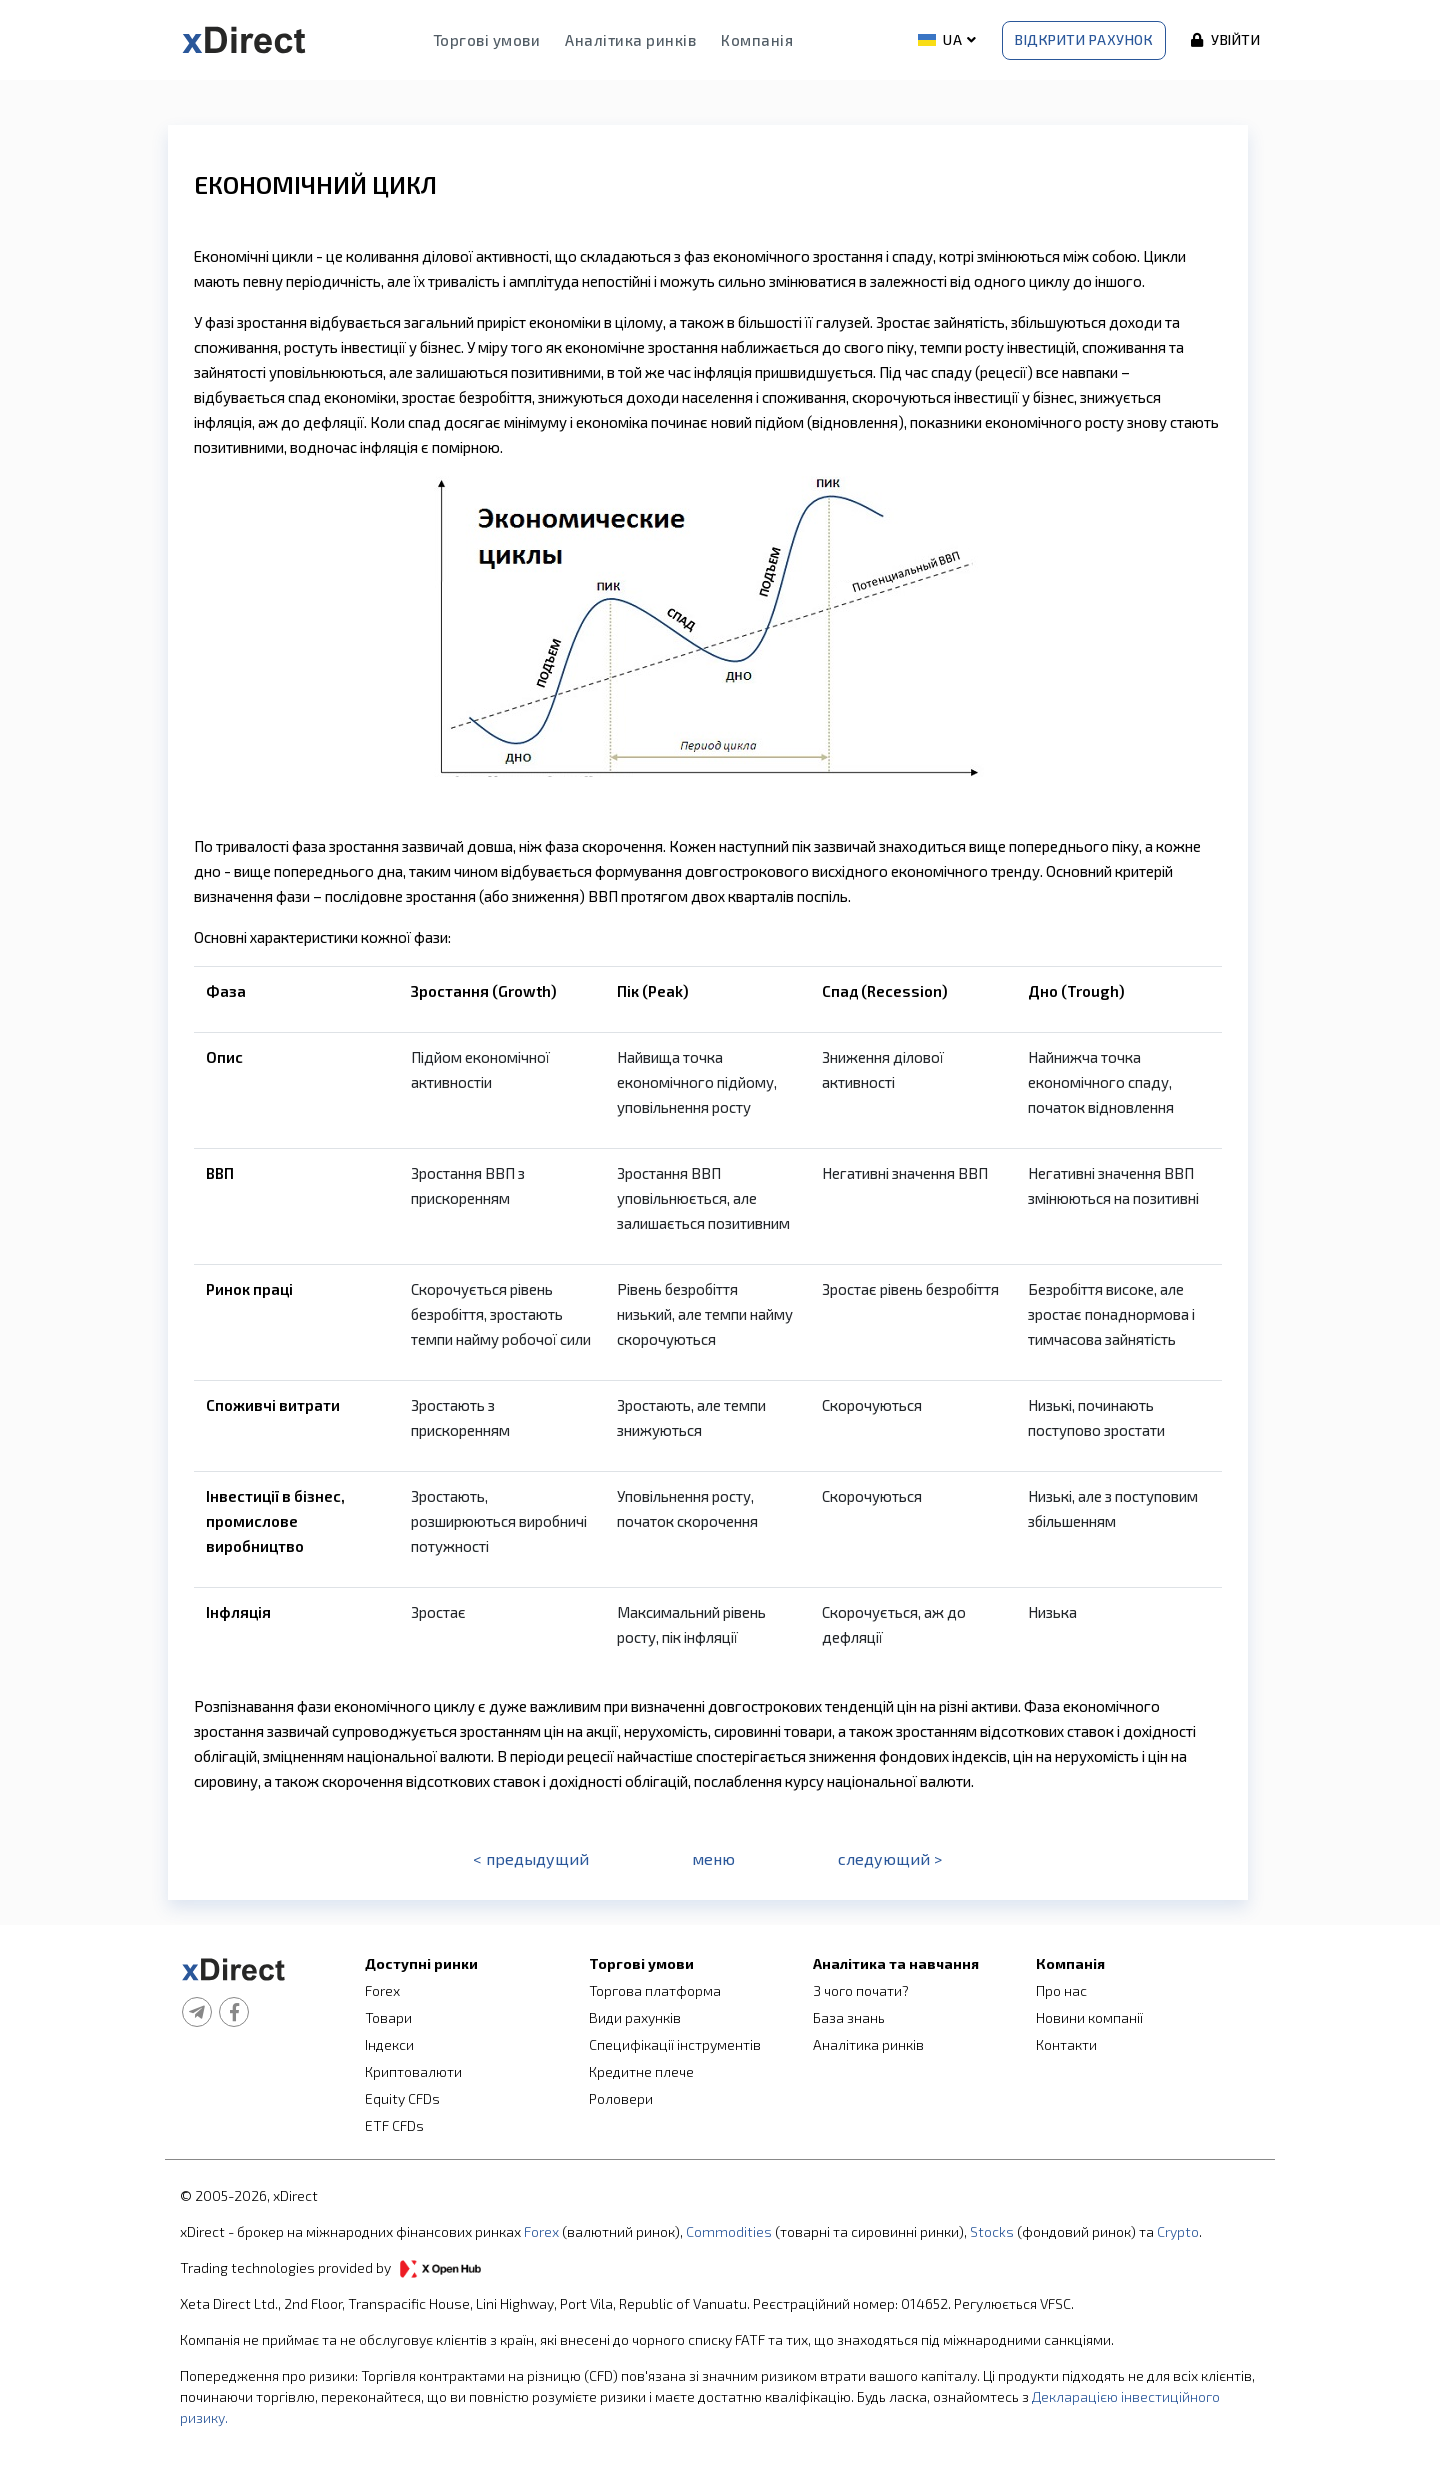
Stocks (992, 2231)
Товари (388, 2017)
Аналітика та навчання (896, 1963)
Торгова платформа (655, 1990)
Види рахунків (635, 2017)
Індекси (389, 2044)
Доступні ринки (421, 1963)
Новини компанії (1089, 2017)
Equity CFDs (402, 2098)
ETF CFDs (394, 2125)
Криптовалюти (413, 2071)
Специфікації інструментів (675, 2044)
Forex (382, 1990)
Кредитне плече (641, 2071)
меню (713, 1858)
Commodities (729, 2231)
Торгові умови (487, 40)
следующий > (890, 1858)
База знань (849, 2017)
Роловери (621, 2098)
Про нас (1061, 1990)
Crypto (1178, 2231)
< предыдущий (531, 1858)
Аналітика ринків (630, 40)
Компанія (757, 40)
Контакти (1066, 2044)
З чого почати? (861, 1990)
